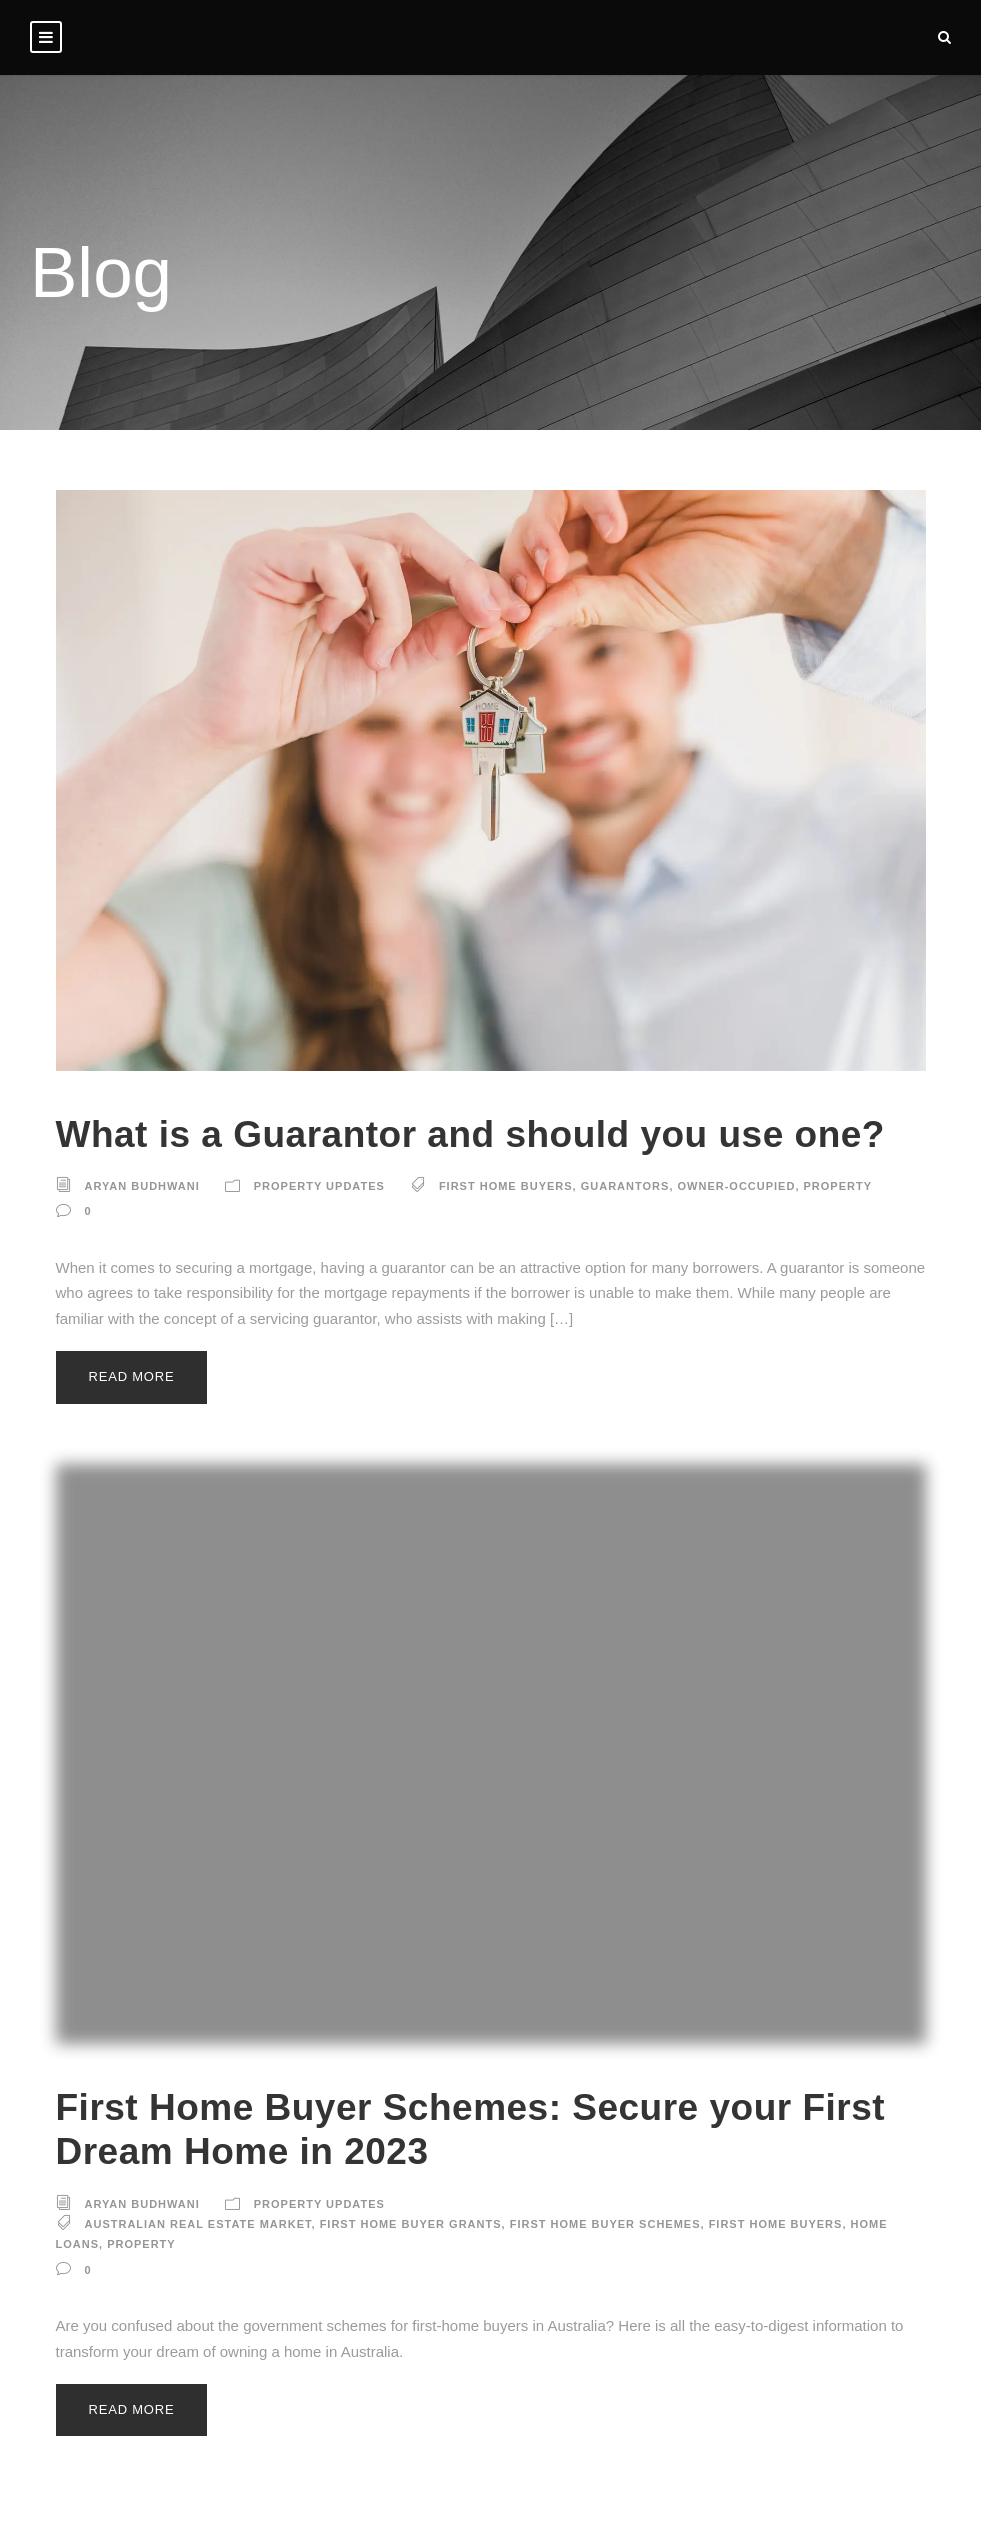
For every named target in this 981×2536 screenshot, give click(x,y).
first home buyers (506, 1186)
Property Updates (319, 1186)
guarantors (625, 1186)
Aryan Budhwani (142, 1186)
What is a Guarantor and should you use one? (470, 1134)
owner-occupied (737, 1186)
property (838, 1186)
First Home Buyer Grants (411, 2224)
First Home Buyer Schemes (605, 2224)
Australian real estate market (198, 2224)
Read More (132, 1376)
